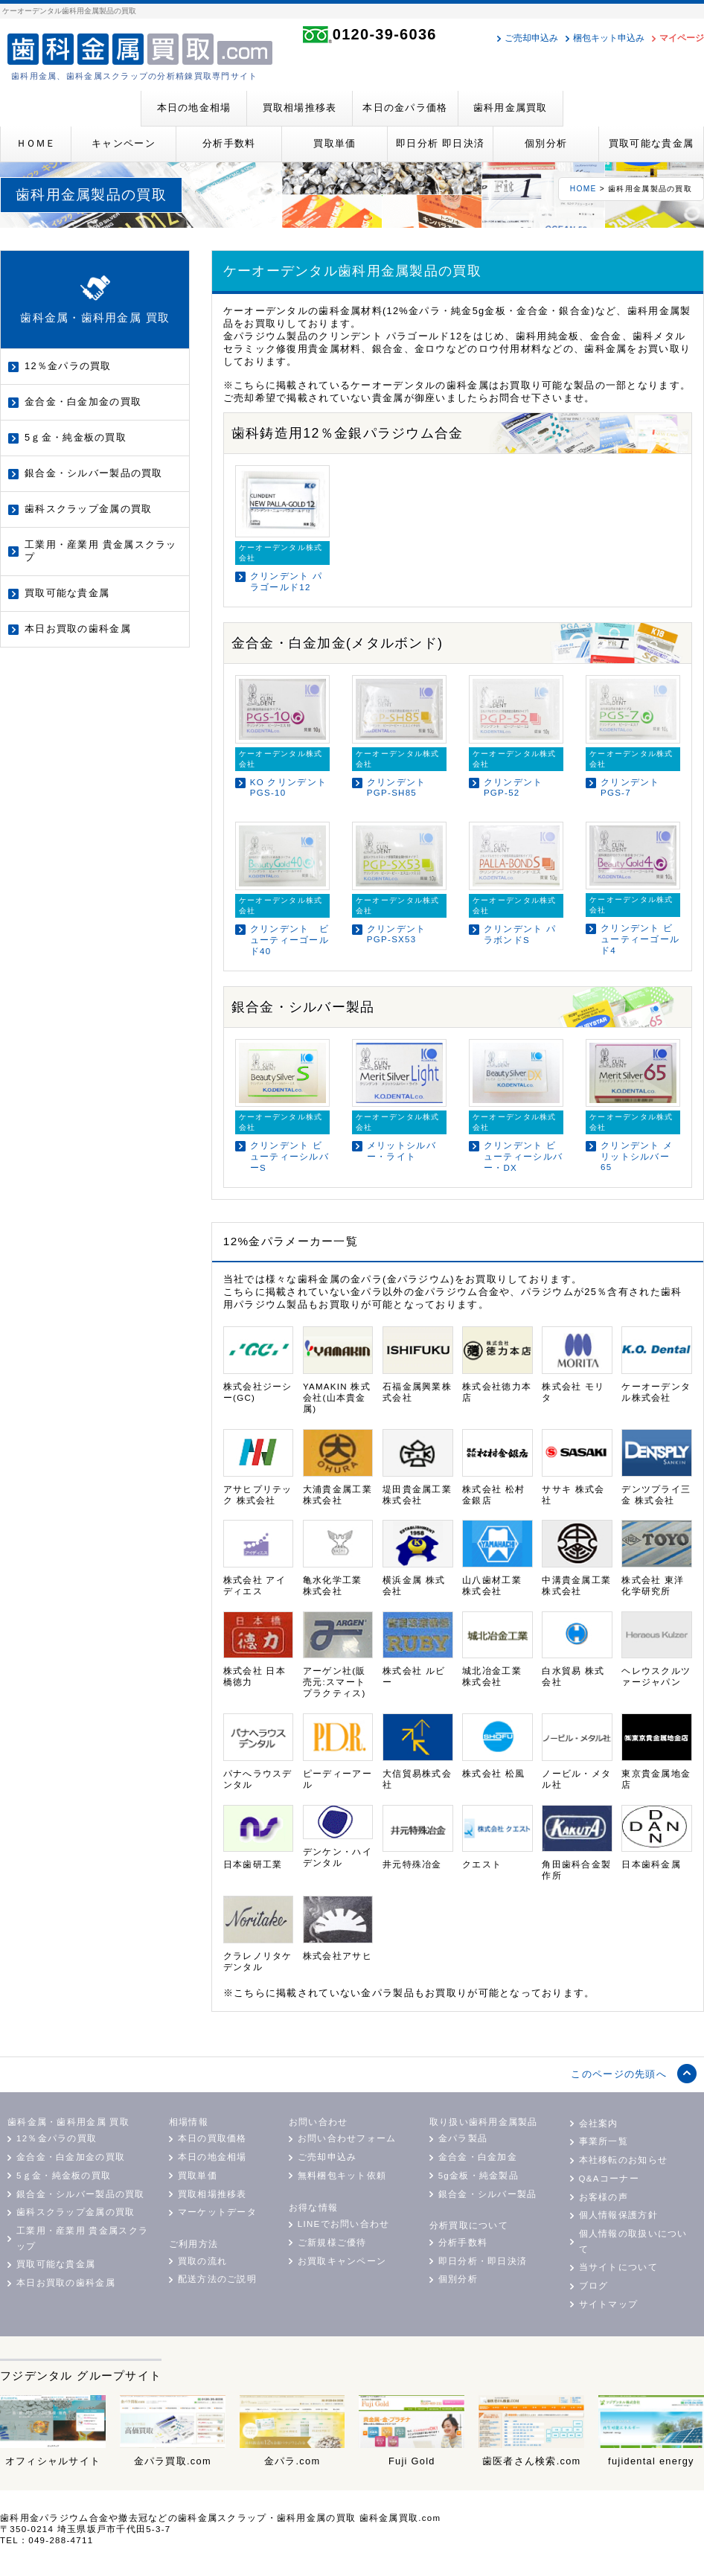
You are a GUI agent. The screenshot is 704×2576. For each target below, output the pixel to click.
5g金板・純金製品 (478, 2175)
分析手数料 (228, 143)
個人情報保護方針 (618, 2215)
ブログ (594, 2285)
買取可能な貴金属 (651, 143)
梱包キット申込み (608, 38)
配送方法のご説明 (217, 2279)
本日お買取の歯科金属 (78, 628)
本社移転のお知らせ (623, 2159)
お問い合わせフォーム (347, 2138)
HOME (583, 189)
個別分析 (546, 143)
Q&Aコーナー (609, 2178)
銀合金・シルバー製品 (487, 2194)
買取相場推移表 (300, 107)
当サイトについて (618, 2267)
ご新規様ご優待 (332, 2242)
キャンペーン (124, 143)
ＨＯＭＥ (35, 143)
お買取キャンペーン (342, 2261)
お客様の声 (603, 2197)
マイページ (681, 38)
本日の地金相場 (194, 107)
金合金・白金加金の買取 (83, 401)
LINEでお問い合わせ (344, 2223)
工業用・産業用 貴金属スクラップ (101, 551)
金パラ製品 (462, 2138)
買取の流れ (202, 2261)
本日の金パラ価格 (404, 107)
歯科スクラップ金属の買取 (88, 508)
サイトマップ (609, 2304)
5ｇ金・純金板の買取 (76, 437)
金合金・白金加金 (477, 2156)
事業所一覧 (603, 2141)
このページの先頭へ (619, 2074)
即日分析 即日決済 (440, 143)
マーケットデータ (217, 2212)
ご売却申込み (531, 38)
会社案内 (598, 2123)
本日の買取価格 (212, 2138)
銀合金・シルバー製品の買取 (94, 473)
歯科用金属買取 (510, 107)
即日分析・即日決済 (483, 2261)
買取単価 (334, 143)
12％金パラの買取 (68, 365)
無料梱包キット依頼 (342, 2175)
